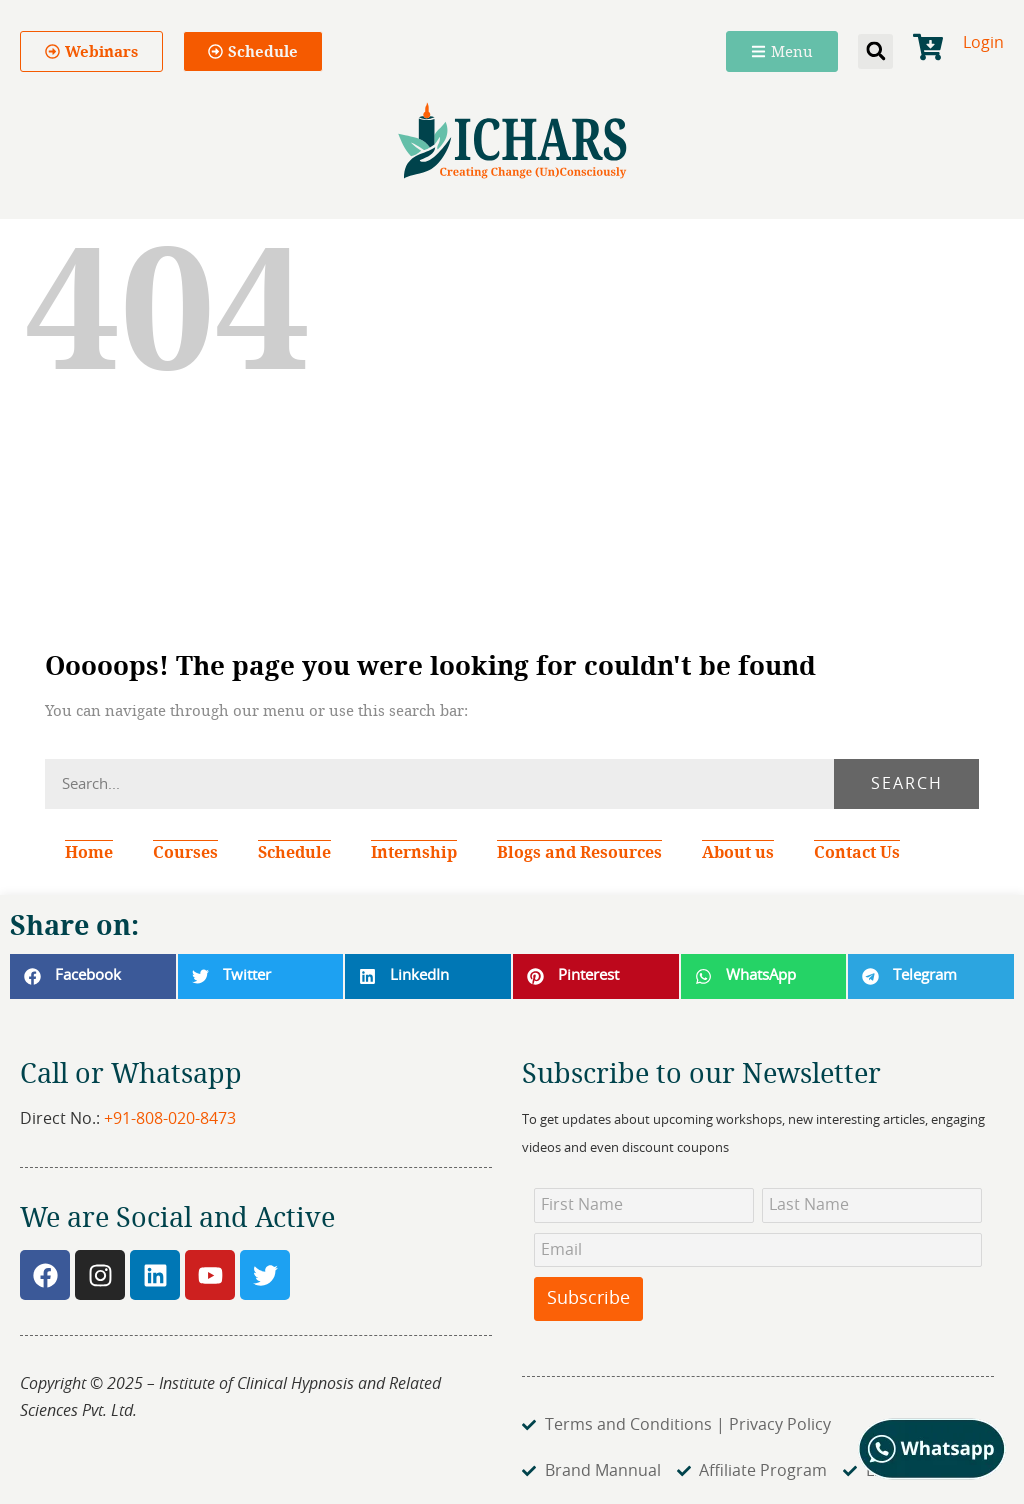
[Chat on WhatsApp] (932, 1475)
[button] (875, 51)
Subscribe (588, 1299)
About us (738, 852)
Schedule (294, 852)
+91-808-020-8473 (170, 1119)
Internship (414, 852)
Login (983, 43)
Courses (185, 852)
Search (907, 784)
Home (89, 852)
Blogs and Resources (579, 852)
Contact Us (857, 852)
